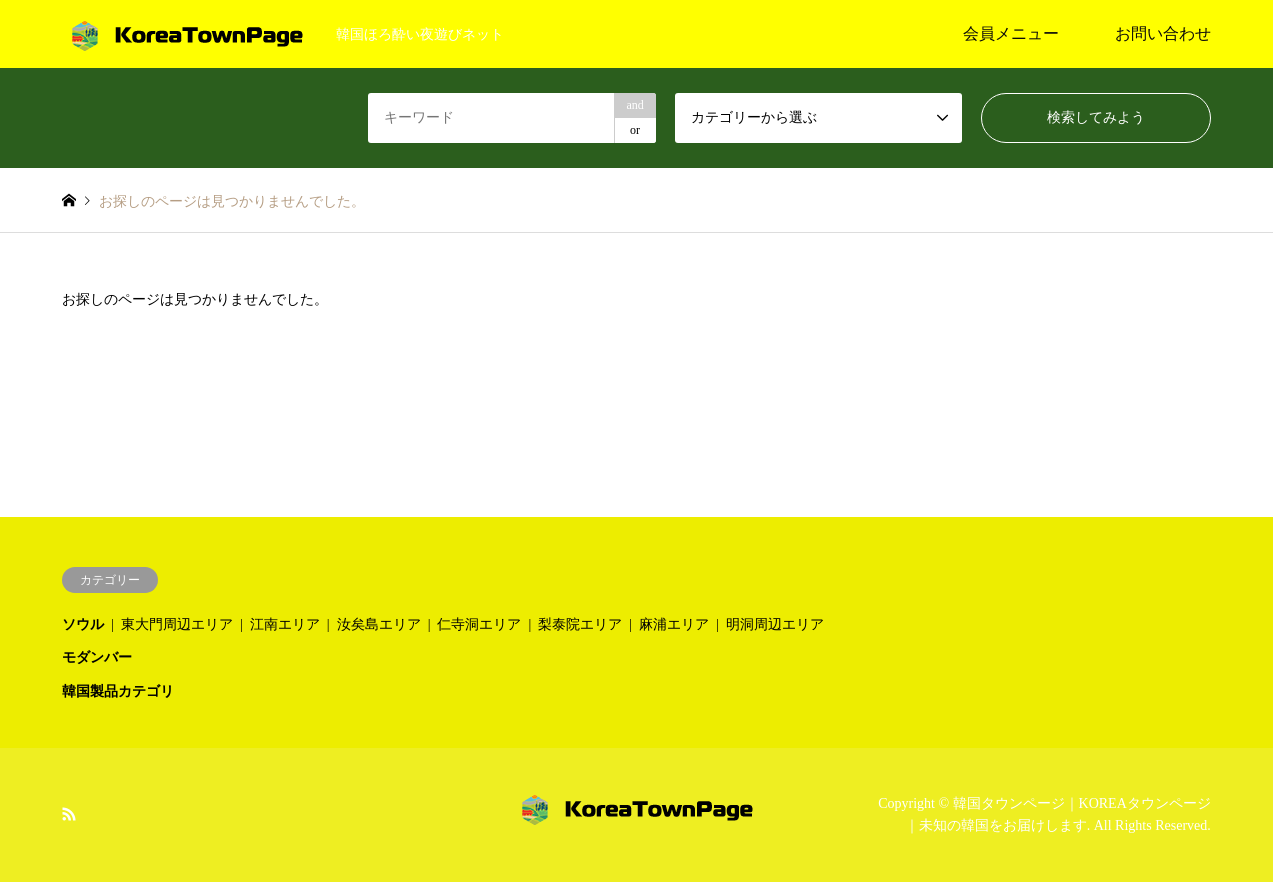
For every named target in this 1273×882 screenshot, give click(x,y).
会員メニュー (1011, 33)
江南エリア (285, 624)
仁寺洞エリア (479, 624)
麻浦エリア (674, 624)
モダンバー (97, 657)
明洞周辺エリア (775, 624)
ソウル (83, 624)
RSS (69, 813)
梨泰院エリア (580, 624)
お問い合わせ (1163, 33)
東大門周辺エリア (177, 624)
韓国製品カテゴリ (118, 691)
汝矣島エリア (379, 624)
